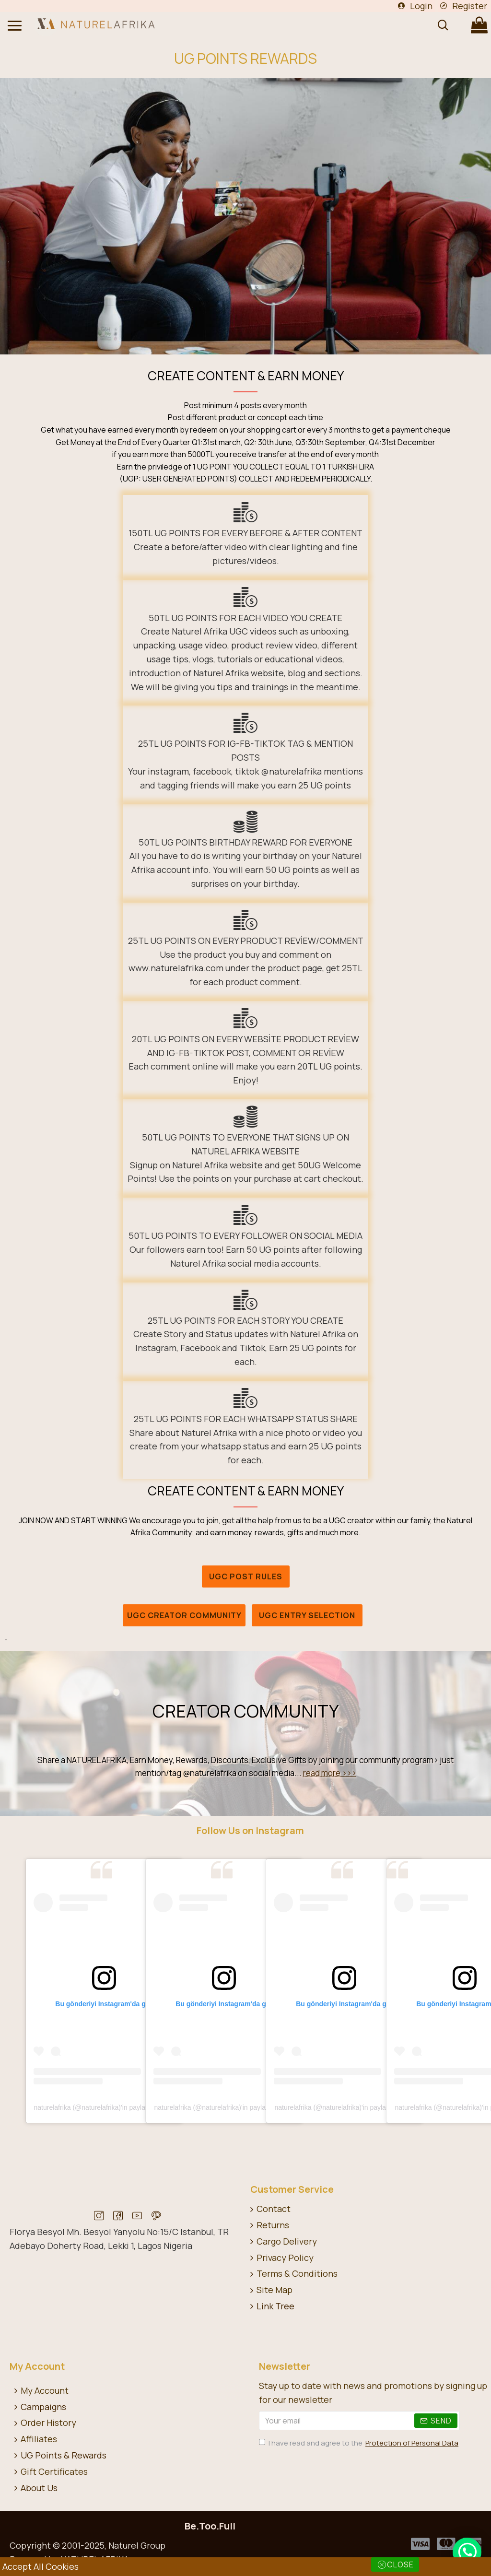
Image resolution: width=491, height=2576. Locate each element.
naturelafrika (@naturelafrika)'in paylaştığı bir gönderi (113, 2107)
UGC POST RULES (245, 1576)
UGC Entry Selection (307, 1615)
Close (400, 2564)
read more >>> (329, 1772)
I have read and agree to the (359, 2443)
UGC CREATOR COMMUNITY (184, 1615)
